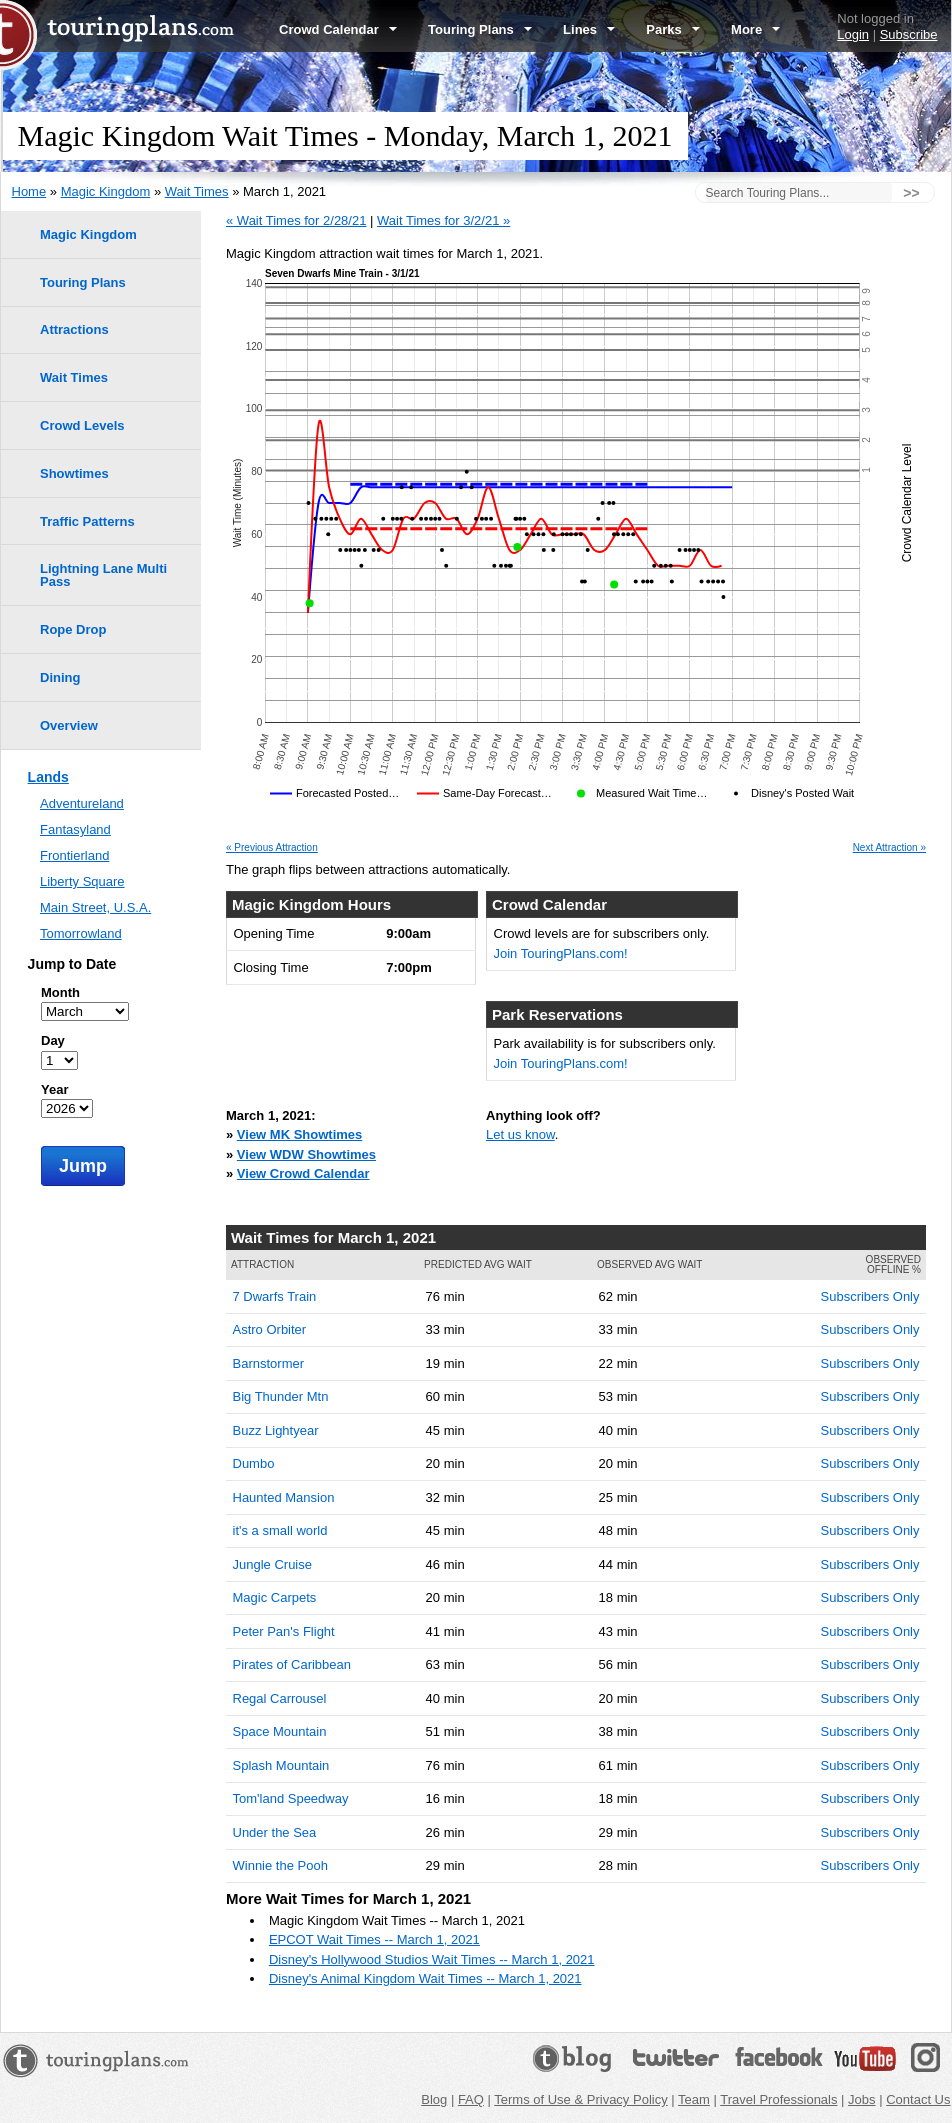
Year (54, 1089)
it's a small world (280, 1530)
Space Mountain (280, 1731)
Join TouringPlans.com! (561, 953)
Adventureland (82, 803)
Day (53, 1040)
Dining (60, 677)
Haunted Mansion (284, 1497)
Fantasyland (75, 829)
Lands (48, 777)
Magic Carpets (275, 1597)
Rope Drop (73, 629)
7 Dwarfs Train (275, 1296)
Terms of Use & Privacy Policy (580, 2099)
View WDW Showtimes (306, 1154)
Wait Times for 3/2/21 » (443, 220)
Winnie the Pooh (280, 1865)
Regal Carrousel (280, 1698)
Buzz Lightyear (276, 1430)
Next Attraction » (889, 848)
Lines (589, 29)
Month (60, 992)
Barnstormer (269, 1363)
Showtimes (74, 473)
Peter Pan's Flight (284, 1631)
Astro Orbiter (270, 1329)
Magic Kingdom (106, 191)
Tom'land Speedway (291, 1798)
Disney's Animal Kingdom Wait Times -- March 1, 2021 (425, 1978)
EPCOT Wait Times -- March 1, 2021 (374, 1939)
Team (694, 2099)
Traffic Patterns (87, 521)
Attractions (74, 329)
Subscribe (909, 34)
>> (911, 193)
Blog (434, 2099)
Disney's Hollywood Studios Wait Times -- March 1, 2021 (432, 1959)
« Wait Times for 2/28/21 (296, 220)
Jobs (861, 2099)
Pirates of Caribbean (292, 1664)
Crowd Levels (82, 425)
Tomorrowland (81, 933)
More (755, 29)
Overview (69, 725)
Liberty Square (82, 881)
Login (853, 34)
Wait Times (197, 191)
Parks (673, 29)
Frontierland (74, 855)
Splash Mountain (281, 1765)
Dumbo (254, 1463)
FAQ (471, 2099)
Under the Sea (275, 1832)
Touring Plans (480, 29)
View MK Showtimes (299, 1134)
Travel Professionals (778, 2099)
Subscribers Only (870, 1296)
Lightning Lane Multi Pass (103, 575)
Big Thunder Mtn (281, 1396)
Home (29, 191)
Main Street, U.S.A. (95, 907)
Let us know (520, 1134)
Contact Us (918, 2099)
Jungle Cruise (273, 1564)
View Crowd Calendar (303, 1173)
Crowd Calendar (338, 29)
